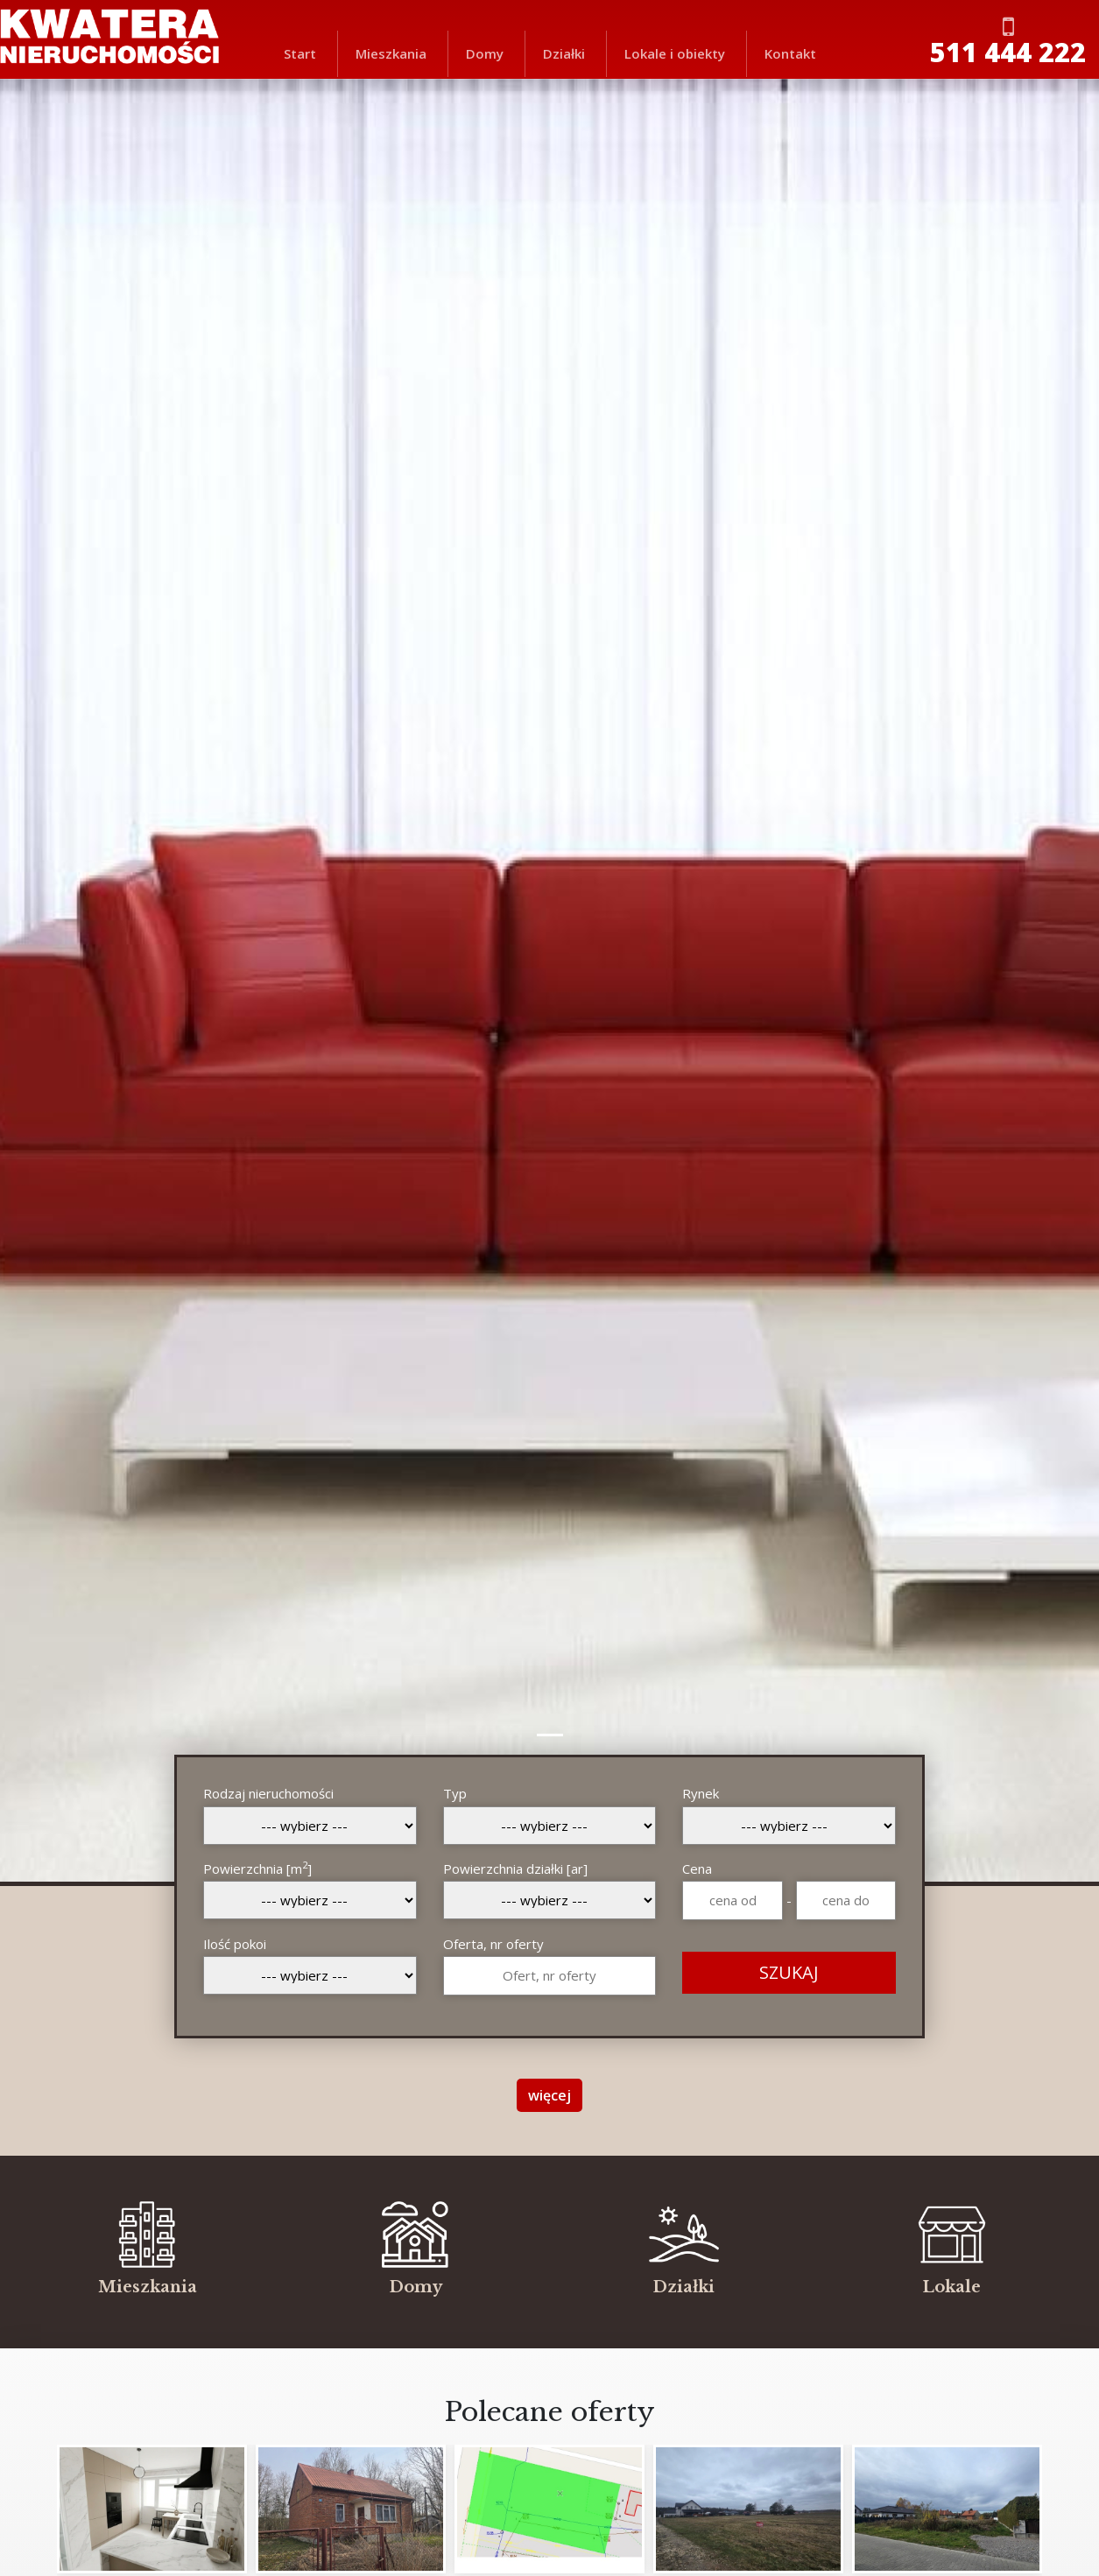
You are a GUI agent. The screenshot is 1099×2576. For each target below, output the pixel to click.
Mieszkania (391, 53)
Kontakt (790, 53)
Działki (564, 53)
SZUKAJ (789, 1972)
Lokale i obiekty (674, 53)
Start (300, 53)
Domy (485, 53)
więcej (549, 2095)
